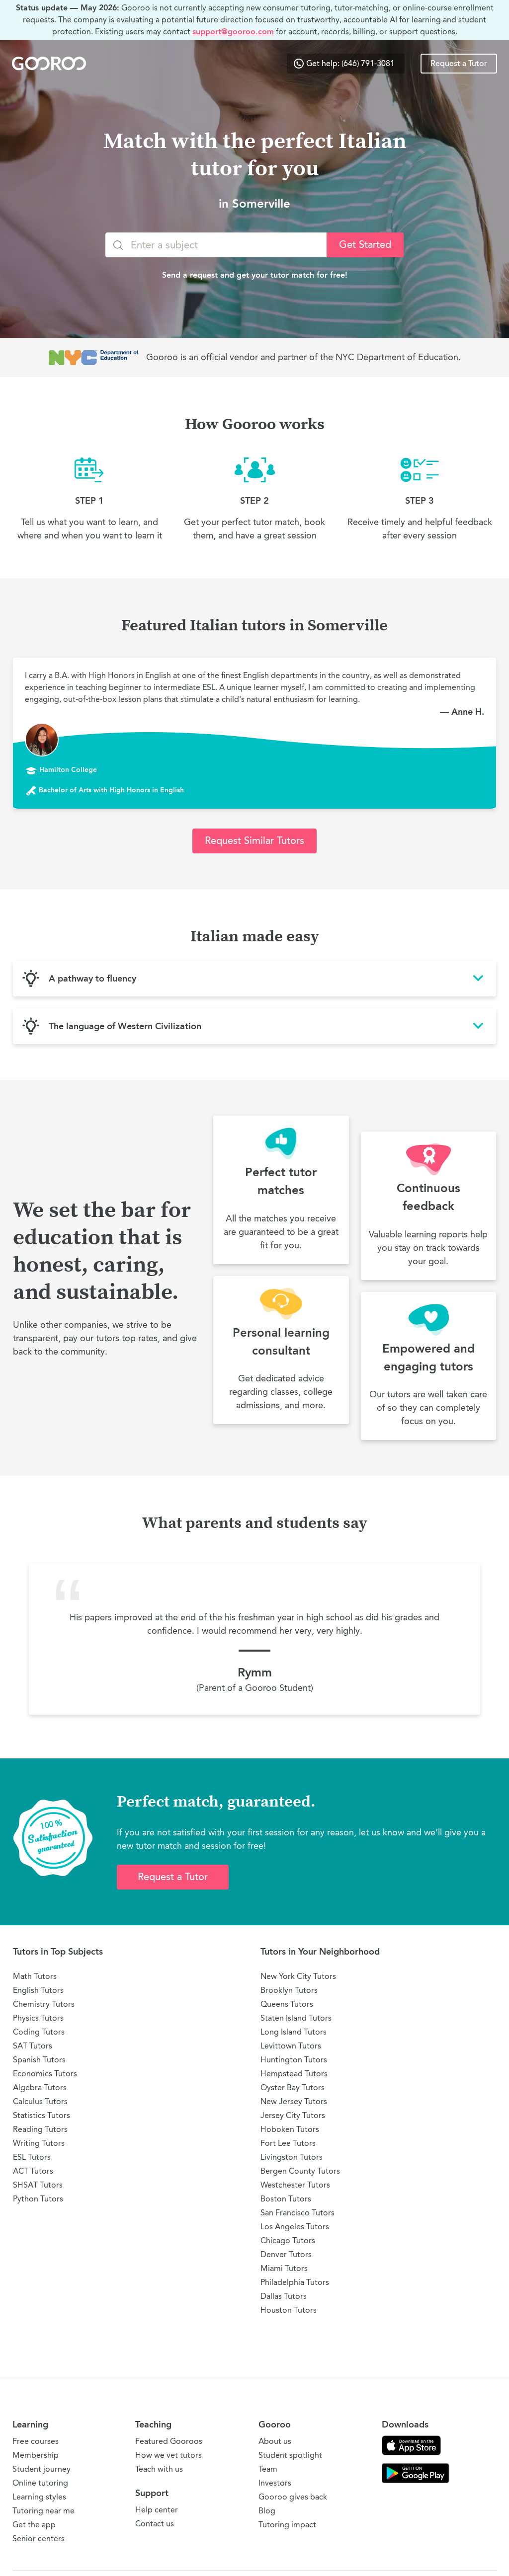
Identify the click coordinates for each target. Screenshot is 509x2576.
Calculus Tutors (40, 2101)
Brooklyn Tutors (289, 1990)
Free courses (35, 2441)
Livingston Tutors (291, 2157)
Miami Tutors (284, 2268)
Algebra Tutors (40, 2087)
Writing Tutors (39, 2143)
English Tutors (38, 1990)
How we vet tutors (168, 2455)
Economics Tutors (45, 2073)
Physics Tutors (38, 2018)
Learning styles (39, 2496)
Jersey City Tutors (292, 2115)
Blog (266, 2510)
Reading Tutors (40, 2129)
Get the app (34, 2524)
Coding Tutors (39, 2032)
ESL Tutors (32, 2157)
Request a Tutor (458, 64)
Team (267, 2469)
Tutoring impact (287, 2524)
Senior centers (38, 2538)
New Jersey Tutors (293, 2101)
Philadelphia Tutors (294, 2282)
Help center (156, 2509)
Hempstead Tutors (294, 2073)
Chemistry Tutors (44, 2004)
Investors (274, 2483)
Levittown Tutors (290, 2045)
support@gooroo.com (233, 31)
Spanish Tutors (39, 2059)
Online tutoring (40, 2483)
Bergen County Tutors (300, 2171)
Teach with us (159, 2469)
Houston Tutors (288, 2310)
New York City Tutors (298, 1976)
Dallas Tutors (283, 2296)
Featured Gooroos (168, 2441)
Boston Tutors (285, 2198)
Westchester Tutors (295, 2185)
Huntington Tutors (293, 2059)
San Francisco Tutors (297, 2212)
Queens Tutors (286, 2004)
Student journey (41, 2469)
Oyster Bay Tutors (292, 2087)
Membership (35, 2455)
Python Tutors (38, 2198)
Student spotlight (290, 2455)
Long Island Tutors (293, 2032)
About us (274, 2441)
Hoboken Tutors (289, 2129)
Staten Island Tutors (296, 2018)
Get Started (365, 244)
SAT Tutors (32, 2045)
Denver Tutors (286, 2254)
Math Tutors (35, 1976)
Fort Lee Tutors (288, 2143)
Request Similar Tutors (254, 840)
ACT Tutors (33, 2171)
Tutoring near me (43, 2510)
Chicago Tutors (287, 2240)
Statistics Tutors (41, 2115)
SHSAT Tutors (38, 2185)
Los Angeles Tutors (294, 2226)
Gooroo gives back (292, 2496)
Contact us (154, 2523)
